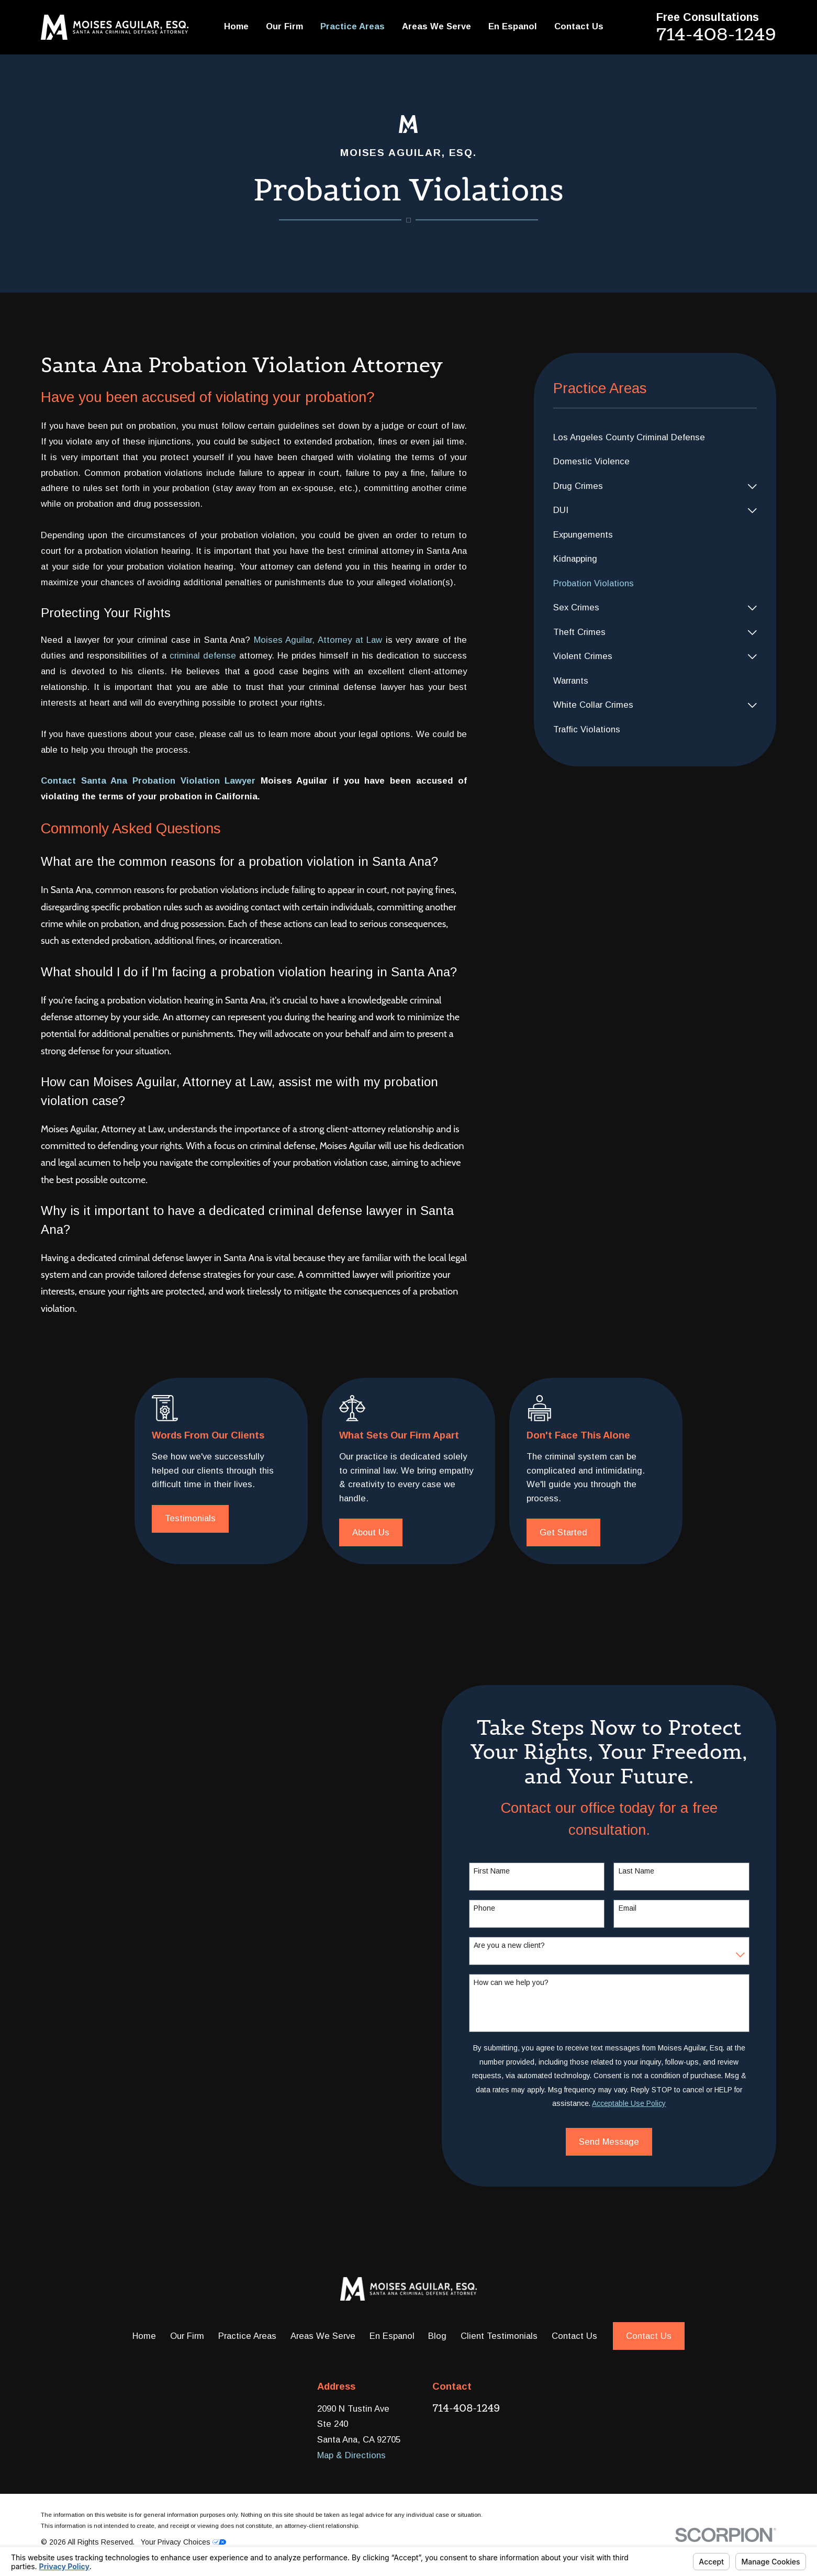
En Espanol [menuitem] (512, 26)
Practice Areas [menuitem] (352, 26)
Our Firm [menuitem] (284, 26)
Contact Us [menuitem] (578, 26)
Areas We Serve (322, 2336)
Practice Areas (247, 2336)
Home (144, 2336)
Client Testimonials (499, 2336)
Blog (437, 2336)
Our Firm (187, 2336)
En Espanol (392, 2336)
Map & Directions (351, 2455)
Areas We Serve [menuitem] (436, 26)
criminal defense (203, 656)
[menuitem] (655, 438)
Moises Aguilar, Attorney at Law (318, 640)
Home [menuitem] (236, 26)
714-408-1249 (716, 34)
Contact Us (574, 2336)
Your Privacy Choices (183, 2542)
